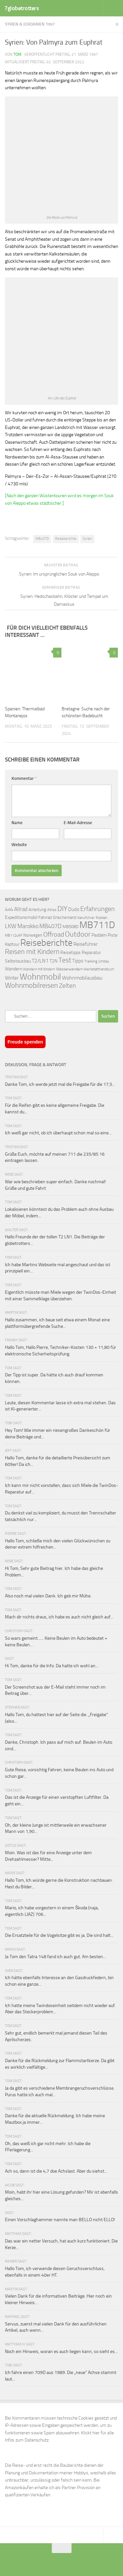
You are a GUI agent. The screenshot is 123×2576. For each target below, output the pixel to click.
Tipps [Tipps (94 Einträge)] (77, 961)
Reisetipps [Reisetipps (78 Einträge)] (70, 952)
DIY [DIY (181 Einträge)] (62, 908)
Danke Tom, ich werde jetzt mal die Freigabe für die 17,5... (60, 1084)
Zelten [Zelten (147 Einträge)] (67, 985)
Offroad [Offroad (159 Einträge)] (53, 934)
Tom (17, 54)
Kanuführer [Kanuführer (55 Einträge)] (86, 918)
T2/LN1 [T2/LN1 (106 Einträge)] (40, 961)
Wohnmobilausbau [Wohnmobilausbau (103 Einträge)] (82, 978)
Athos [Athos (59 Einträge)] (51, 910)
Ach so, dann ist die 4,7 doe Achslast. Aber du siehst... (56, 2171)
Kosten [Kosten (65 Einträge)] (101, 917)
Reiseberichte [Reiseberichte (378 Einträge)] (46, 942)
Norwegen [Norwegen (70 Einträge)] (32, 935)
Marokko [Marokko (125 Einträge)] (27, 926)
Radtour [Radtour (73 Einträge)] (12, 944)
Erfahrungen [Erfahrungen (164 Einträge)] (97, 909)
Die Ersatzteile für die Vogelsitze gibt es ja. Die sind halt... (59, 1935)
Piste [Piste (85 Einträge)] (112, 935)
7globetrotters (21, 8)
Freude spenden (25, 1042)
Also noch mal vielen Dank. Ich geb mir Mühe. (48, 1596)
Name (17, 822)
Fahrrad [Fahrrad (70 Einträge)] (45, 917)
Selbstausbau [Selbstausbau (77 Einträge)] (18, 960)
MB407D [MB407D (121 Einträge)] (50, 926)
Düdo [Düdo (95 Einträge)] (73, 909)
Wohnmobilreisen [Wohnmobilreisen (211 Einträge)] (31, 985)
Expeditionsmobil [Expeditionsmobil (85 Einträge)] (21, 917)
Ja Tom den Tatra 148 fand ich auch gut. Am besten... (55, 1956)
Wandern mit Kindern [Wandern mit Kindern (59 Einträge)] (39, 969)
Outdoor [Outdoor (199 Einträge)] (78, 934)
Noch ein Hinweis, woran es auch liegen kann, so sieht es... (61, 2351)
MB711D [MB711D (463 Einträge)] (97, 925)
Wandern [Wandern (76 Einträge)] (13, 968)
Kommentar (24, 778)
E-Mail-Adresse (78, 822)
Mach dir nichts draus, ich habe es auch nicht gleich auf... (59, 1617)
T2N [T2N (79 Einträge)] (53, 961)
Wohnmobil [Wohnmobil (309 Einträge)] (40, 977)
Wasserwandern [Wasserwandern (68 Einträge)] (69, 968)
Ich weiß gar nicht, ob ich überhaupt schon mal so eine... (58, 1133)
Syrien (87, 539)
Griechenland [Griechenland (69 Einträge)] (64, 917)
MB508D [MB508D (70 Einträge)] (70, 926)
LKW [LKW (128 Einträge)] (10, 926)
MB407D (42, 539)
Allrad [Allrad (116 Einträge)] (21, 909)
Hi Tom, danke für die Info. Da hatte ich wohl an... (51, 1666)
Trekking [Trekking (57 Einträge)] (90, 961)
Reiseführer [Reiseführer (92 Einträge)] (85, 944)
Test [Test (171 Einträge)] (64, 960)
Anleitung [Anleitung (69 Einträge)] (37, 909)
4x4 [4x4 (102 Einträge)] (9, 909)
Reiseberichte (65, 539)
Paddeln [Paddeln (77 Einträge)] (99, 935)
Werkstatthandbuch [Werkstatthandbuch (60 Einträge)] (99, 969)
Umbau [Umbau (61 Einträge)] (103, 961)
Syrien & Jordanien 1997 (30, 24)
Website (19, 844)
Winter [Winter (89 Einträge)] (12, 978)
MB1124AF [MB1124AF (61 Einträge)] (13, 935)
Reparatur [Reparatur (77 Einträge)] (91, 952)
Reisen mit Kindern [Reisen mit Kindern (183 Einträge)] (32, 951)
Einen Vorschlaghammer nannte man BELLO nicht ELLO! (60, 2219)
